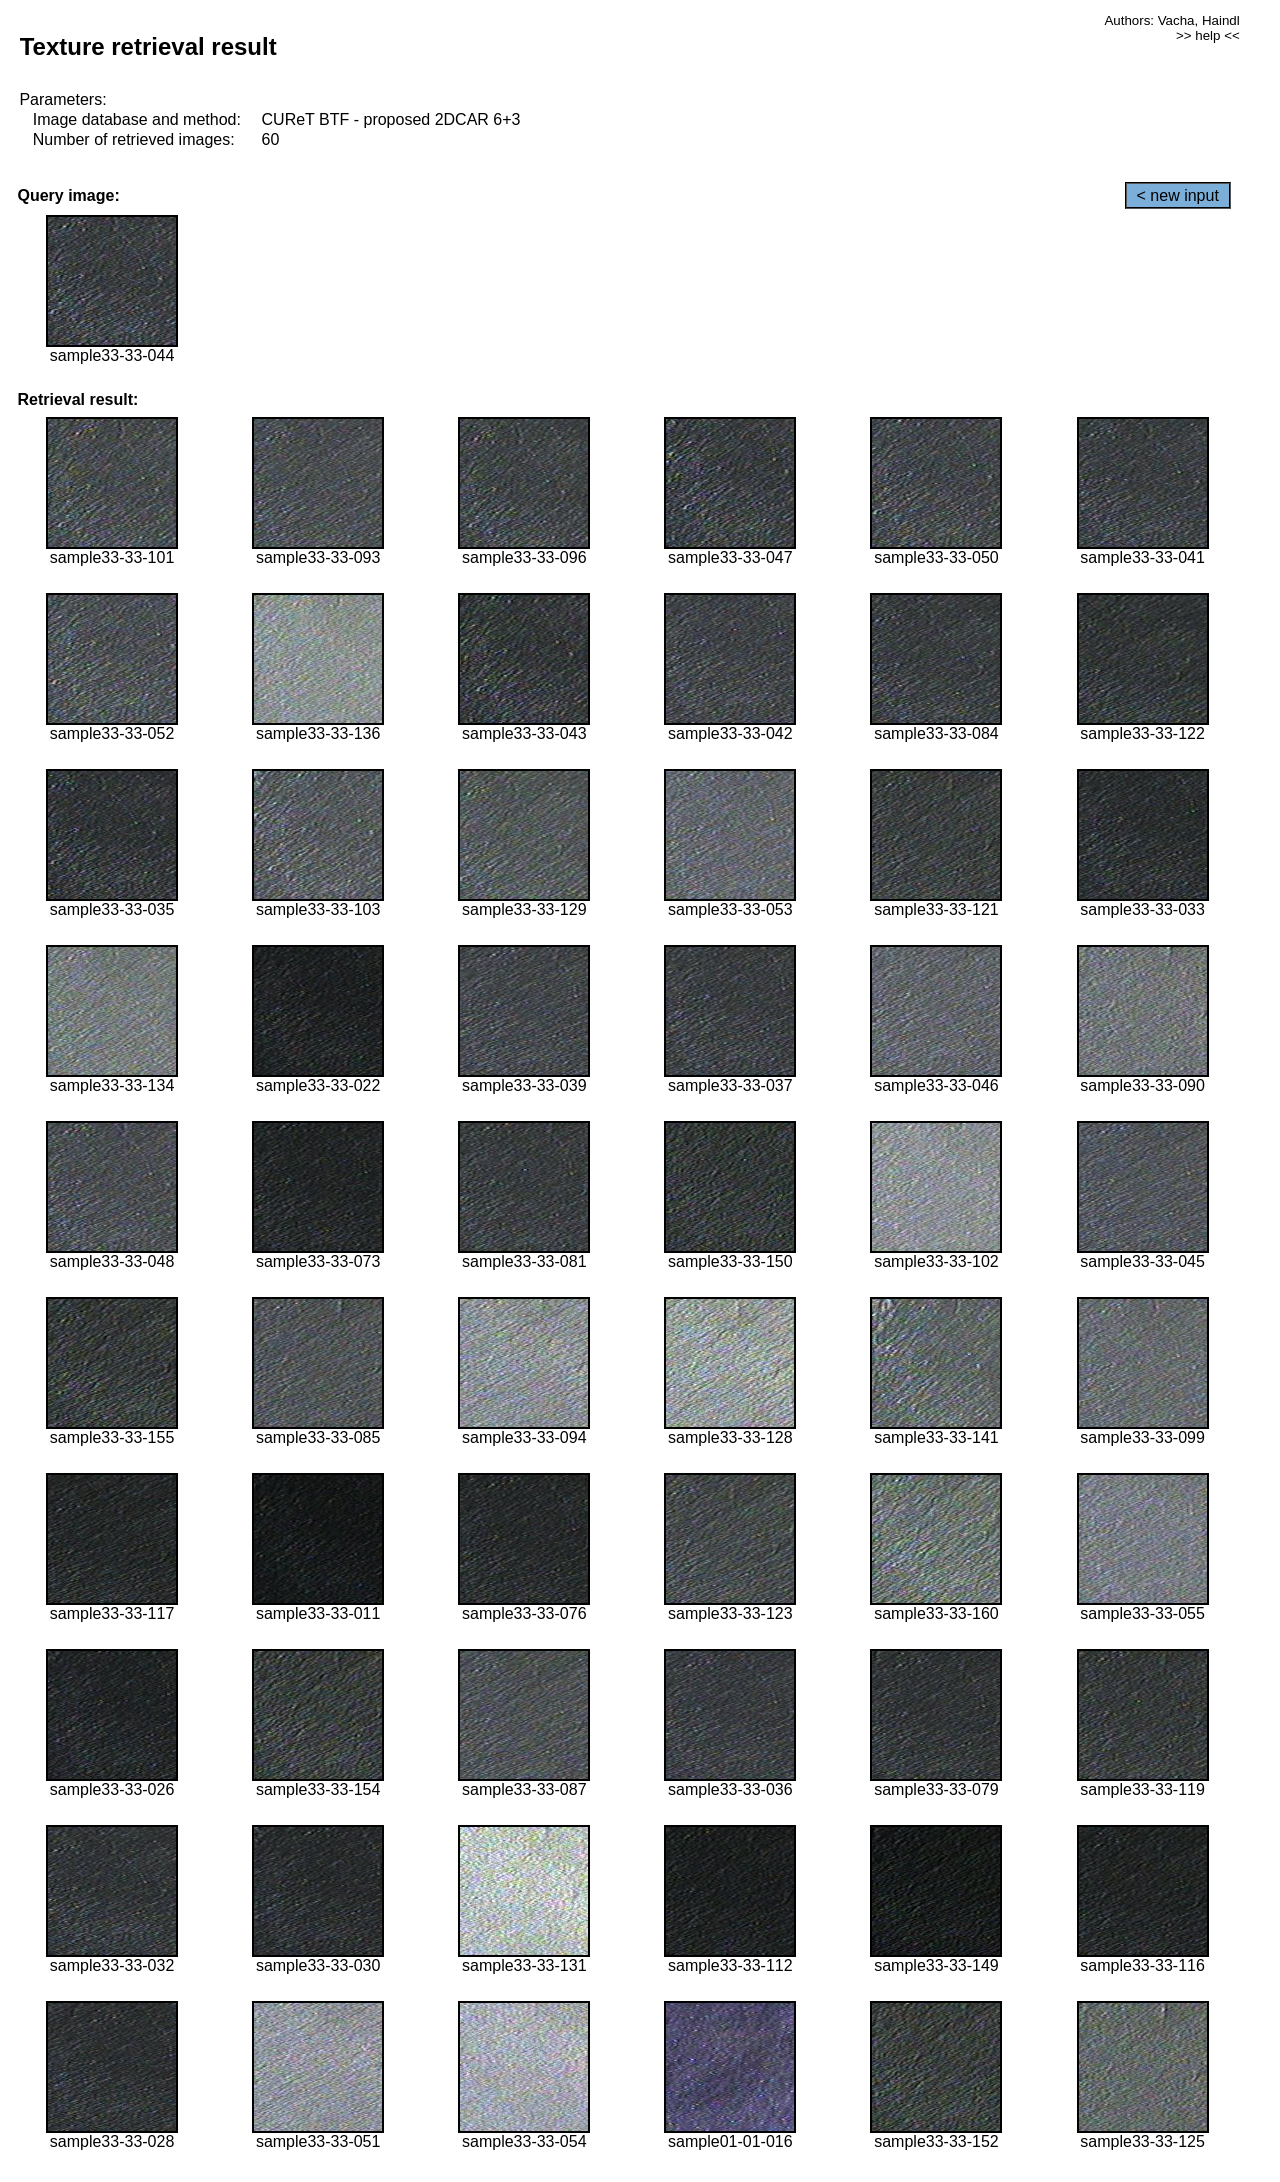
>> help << (1208, 35)
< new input (1178, 195)
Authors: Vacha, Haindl (1171, 20)
